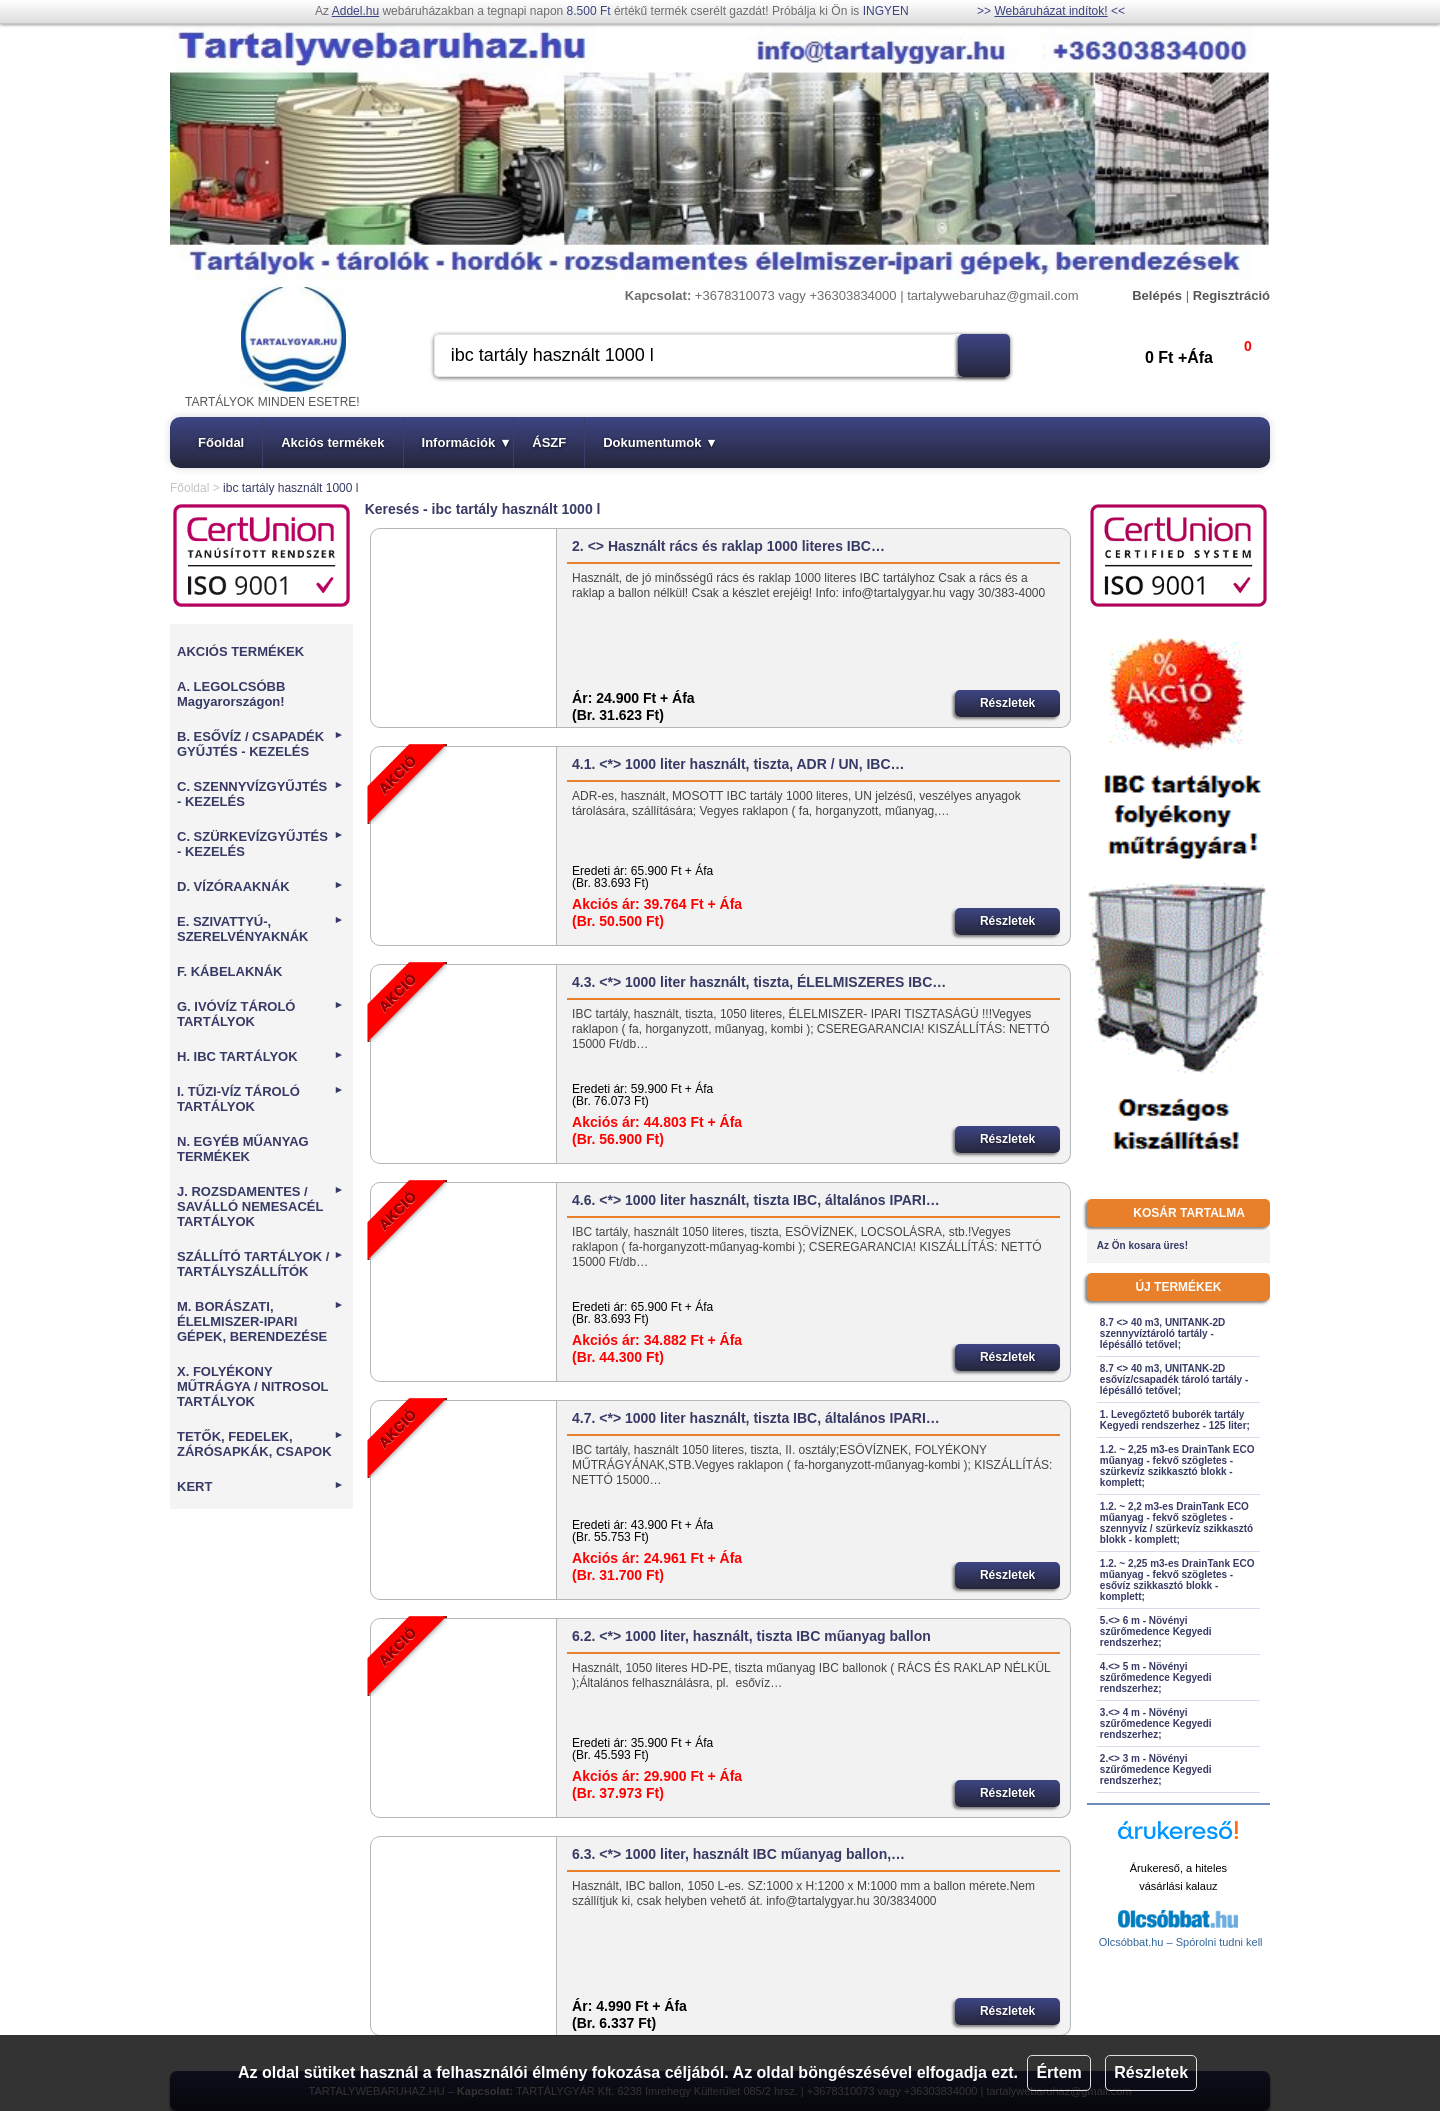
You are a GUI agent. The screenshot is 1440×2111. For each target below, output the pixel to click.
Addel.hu (355, 11)
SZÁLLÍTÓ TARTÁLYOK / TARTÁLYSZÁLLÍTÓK (260, 1264)
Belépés (1157, 295)
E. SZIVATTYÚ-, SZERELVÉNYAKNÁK (260, 929)
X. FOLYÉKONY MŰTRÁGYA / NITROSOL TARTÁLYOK (252, 1386)
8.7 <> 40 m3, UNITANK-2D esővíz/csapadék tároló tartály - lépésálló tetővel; (1174, 1379)
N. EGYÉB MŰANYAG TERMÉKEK (243, 1149)
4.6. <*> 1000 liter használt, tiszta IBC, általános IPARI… (756, 1200)
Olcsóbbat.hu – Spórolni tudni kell (1181, 1942)
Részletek (1151, 2072)
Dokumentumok (659, 442)
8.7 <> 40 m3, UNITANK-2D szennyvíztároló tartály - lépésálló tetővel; (1162, 1333)
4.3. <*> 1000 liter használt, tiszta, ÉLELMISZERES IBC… (759, 982)
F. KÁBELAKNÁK (229, 971)
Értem (1058, 2072)
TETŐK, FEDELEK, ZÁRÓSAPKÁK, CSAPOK (260, 1444)
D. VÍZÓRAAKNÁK (260, 886)
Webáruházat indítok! (1050, 11)
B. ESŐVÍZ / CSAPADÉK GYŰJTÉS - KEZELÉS (260, 744)
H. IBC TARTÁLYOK (260, 1056)
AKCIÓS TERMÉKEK (240, 651)
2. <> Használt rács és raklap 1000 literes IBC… (728, 546)
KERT (260, 1486)
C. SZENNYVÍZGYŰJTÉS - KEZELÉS (260, 794)
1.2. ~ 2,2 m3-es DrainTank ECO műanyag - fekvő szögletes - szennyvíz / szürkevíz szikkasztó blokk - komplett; (1176, 1523)
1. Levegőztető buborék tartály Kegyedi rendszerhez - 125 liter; (1175, 1420)
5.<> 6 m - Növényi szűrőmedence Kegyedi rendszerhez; (1156, 1631)
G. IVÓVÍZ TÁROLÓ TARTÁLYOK (260, 1014)
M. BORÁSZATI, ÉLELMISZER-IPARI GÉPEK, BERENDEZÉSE (260, 1321)
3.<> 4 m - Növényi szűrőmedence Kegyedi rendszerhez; (1156, 1723)
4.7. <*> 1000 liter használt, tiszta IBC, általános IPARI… (756, 1418)
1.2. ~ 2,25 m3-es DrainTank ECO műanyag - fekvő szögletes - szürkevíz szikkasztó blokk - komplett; (1177, 1466)
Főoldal (221, 442)
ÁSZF (549, 442)
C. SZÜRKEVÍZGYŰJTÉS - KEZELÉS (260, 844)
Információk (466, 442)
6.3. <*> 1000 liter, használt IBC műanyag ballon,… (738, 1854)
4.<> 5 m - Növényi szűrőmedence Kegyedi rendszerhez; (1156, 1677)
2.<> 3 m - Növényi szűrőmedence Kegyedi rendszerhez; (1156, 1769)
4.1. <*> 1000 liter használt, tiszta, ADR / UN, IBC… (738, 764)
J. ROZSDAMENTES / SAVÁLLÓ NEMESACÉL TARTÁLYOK (260, 1206)
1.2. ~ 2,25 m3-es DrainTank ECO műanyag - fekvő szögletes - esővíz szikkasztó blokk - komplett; (1177, 1580)
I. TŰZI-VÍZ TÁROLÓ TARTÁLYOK (260, 1099)
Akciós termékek (332, 442)
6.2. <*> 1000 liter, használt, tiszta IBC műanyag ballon (751, 1636)
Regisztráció (1231, 295)
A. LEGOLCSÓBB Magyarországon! (231, 694)
